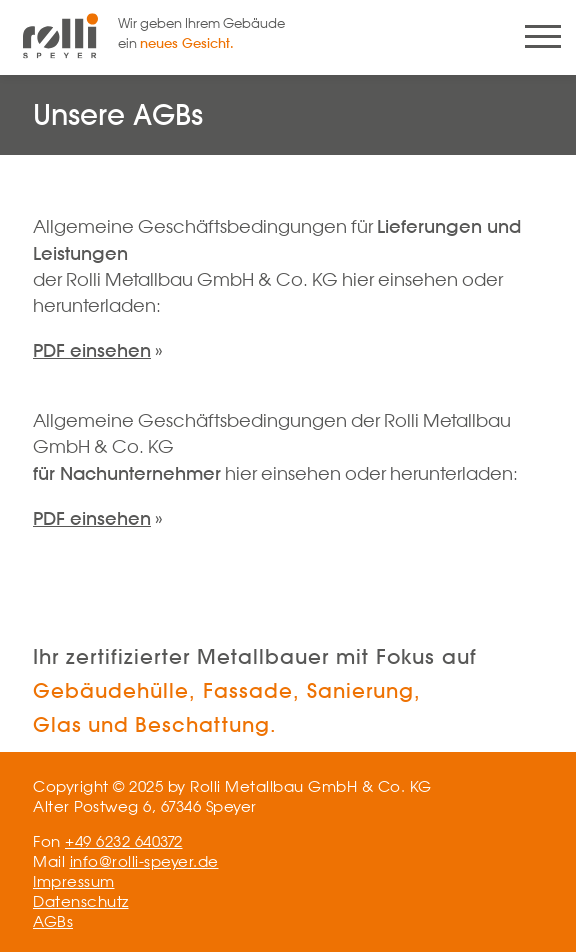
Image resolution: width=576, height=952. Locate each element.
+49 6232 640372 (124, 841)
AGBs (53, 921)
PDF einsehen (92, 350)
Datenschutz (81, 901)
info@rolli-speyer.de (144, 861)
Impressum (74, 881)
